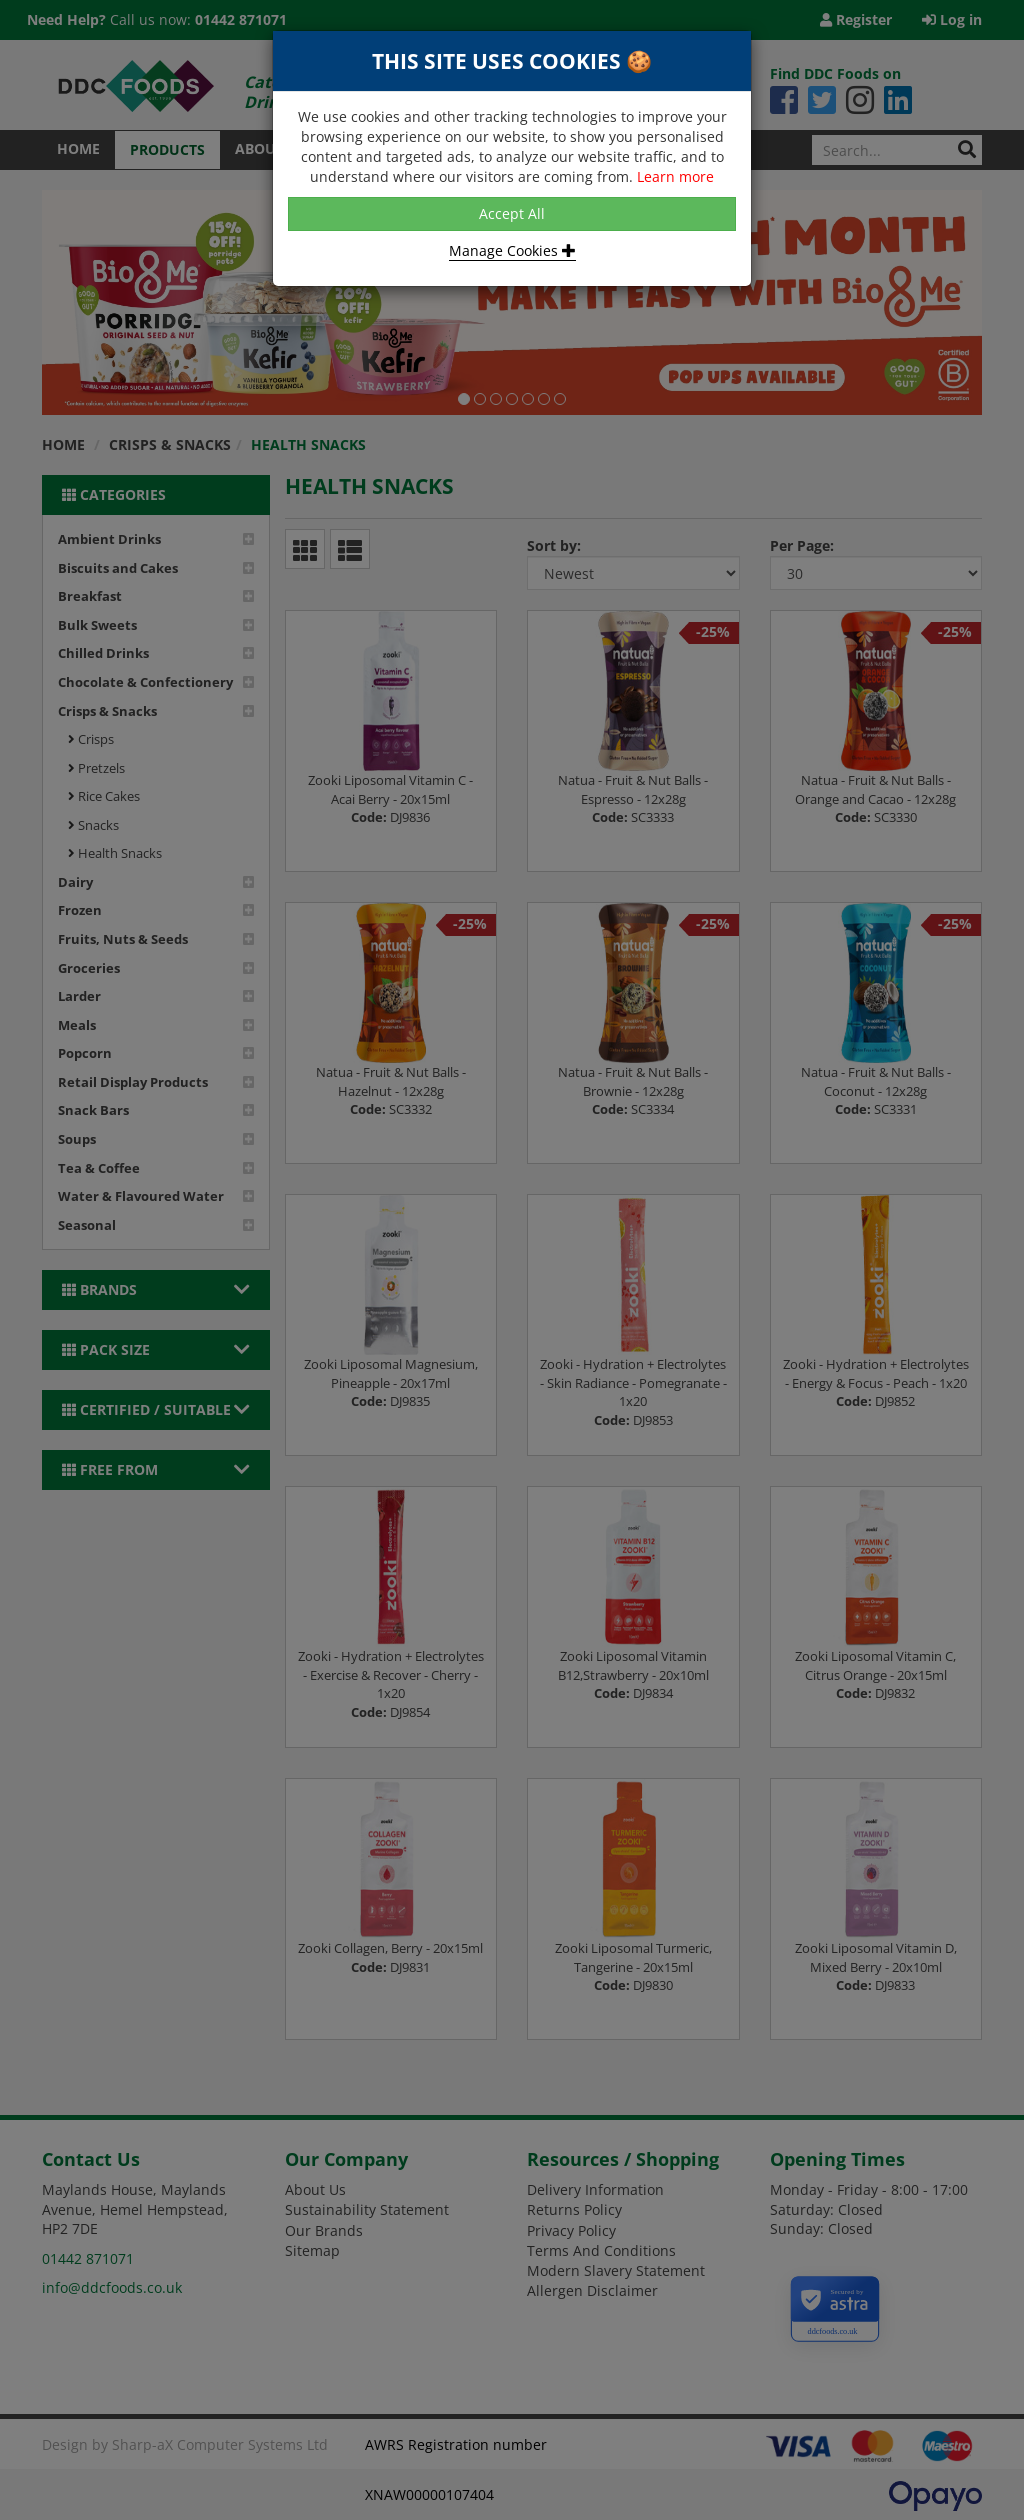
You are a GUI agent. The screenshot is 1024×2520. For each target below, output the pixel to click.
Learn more (675, 176)
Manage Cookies (512, 250)
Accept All (512, 213)
